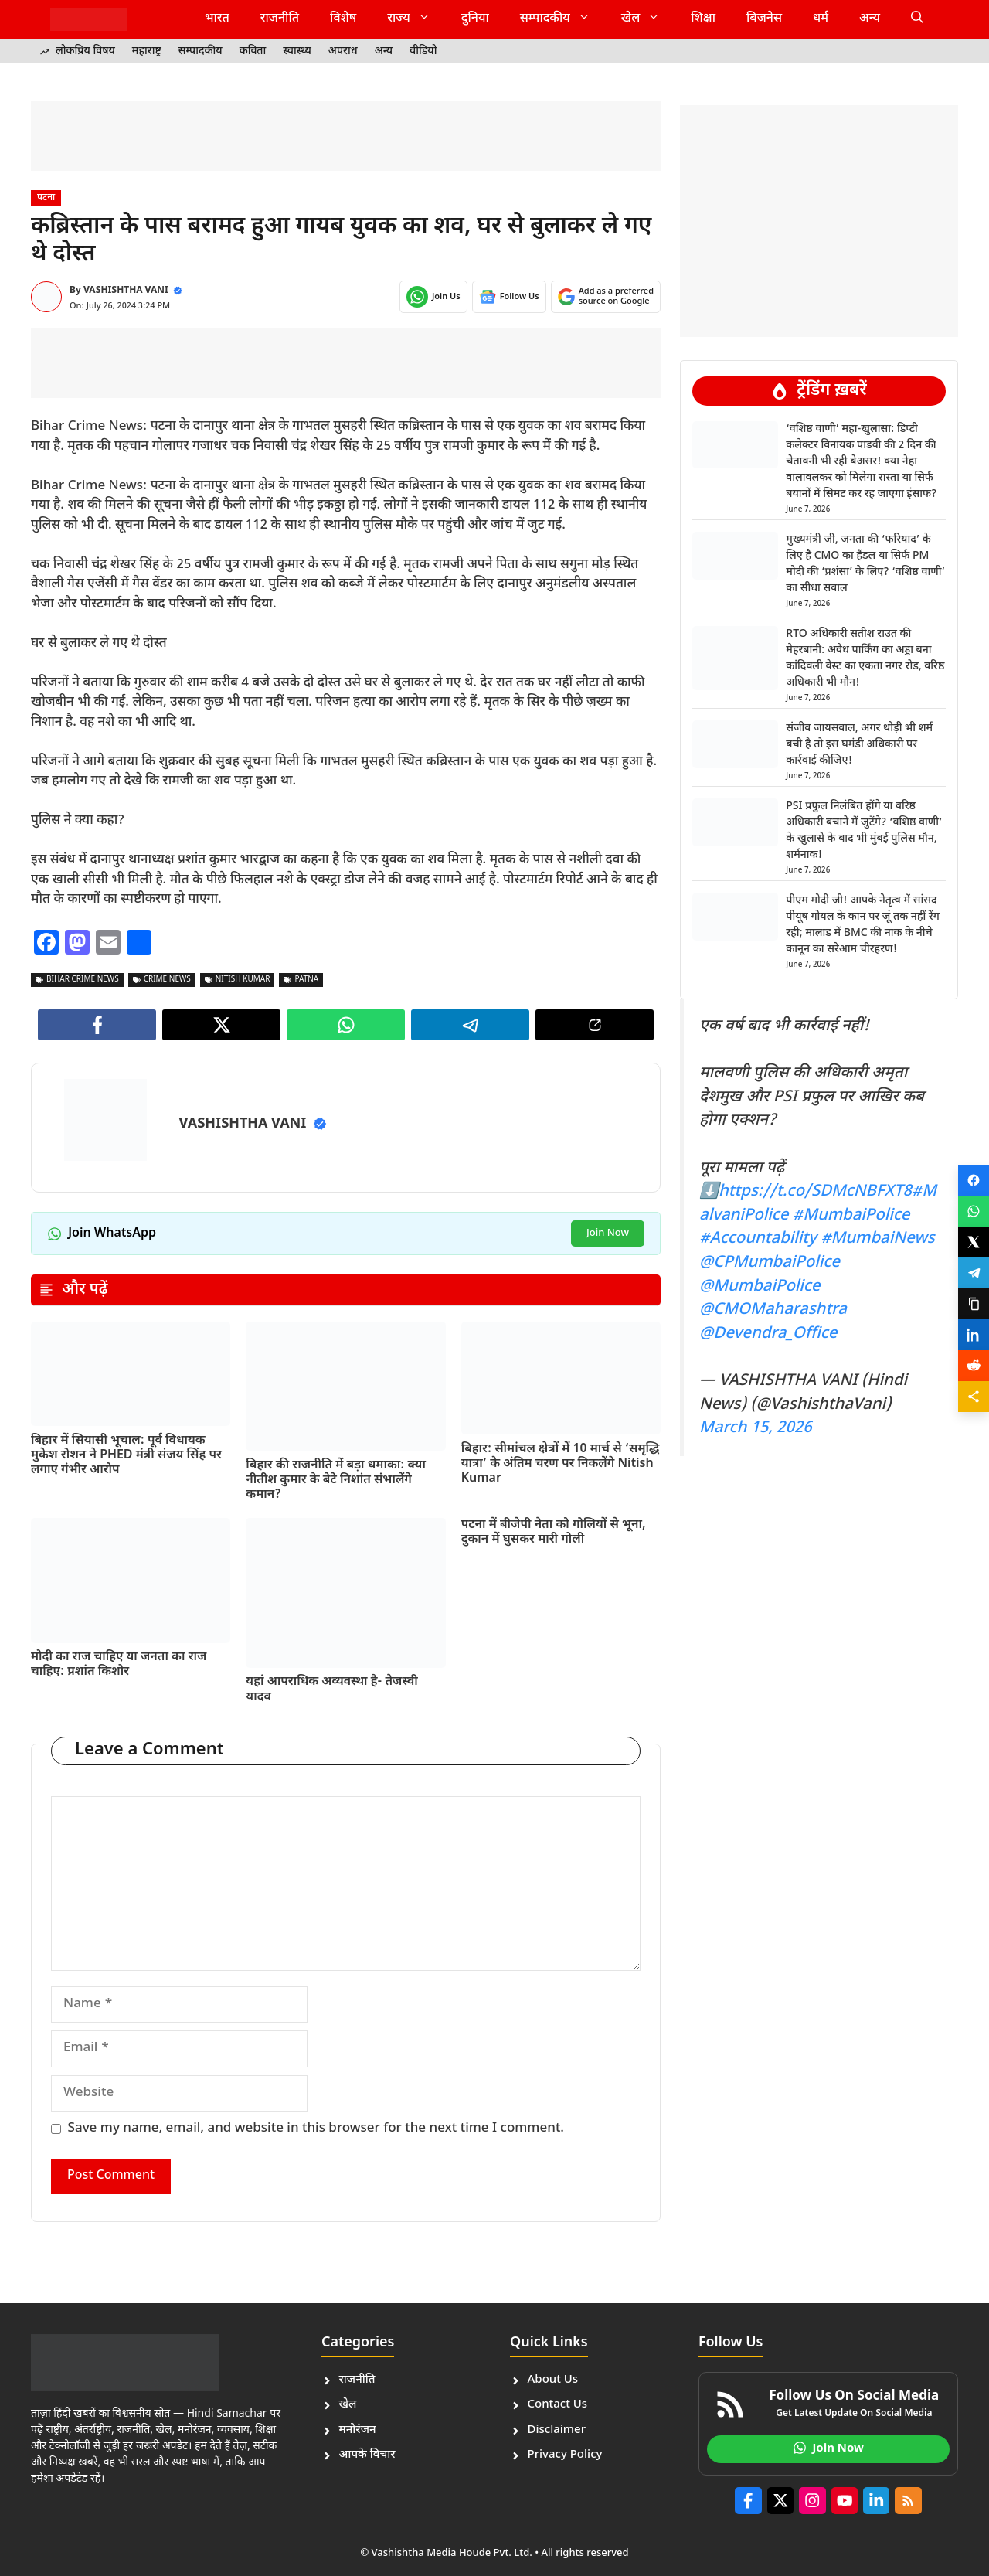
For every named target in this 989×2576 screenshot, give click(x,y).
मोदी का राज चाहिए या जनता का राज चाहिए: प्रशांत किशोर (118, 1664)
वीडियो (423, 51)
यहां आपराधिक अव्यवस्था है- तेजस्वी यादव (332, 1689)
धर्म (820, 19)
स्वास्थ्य (297, 51)
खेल (648, 19)
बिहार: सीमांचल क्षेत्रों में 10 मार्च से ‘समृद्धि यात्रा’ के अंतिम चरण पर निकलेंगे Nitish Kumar (560, 1464)
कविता (253, 51)
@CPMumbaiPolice (769, 1263)
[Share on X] (973, 1242)
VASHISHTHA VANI (125, 290)
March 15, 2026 (755, 1428)
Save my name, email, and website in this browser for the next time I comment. (316, 2128)
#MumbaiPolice (851, 1216)
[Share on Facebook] (973, 1180)
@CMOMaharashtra (773, 1310)
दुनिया (475, 19)
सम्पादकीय (563, 19)
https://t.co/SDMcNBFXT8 (815, 1192)
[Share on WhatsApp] (973, 1211)
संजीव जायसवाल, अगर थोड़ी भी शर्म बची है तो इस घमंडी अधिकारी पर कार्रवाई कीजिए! (859, 744)
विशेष (343, 19)
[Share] (973, 1396)
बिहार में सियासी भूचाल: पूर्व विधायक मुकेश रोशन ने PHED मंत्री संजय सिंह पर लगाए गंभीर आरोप (126, 1456)
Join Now (607, 1233)
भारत (217, 19)
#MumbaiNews (877, 1239)
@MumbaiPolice (760, 1287)
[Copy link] (973, 1303)
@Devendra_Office (768, 1334)
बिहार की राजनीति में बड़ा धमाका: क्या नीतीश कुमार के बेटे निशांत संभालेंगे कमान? (336, 1480)
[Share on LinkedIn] (973, 1334)
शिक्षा (703, 19)
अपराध (343, 51)
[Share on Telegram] (973, 1272)
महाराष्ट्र (146, 51)
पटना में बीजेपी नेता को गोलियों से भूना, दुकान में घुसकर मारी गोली (553, 1532)
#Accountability (758, 1239)
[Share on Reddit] (973, 1365)
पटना (46, 198)
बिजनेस (764, 19)
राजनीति (279, 19)
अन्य (869, 19)
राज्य (416, 19)
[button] (917, 19)
